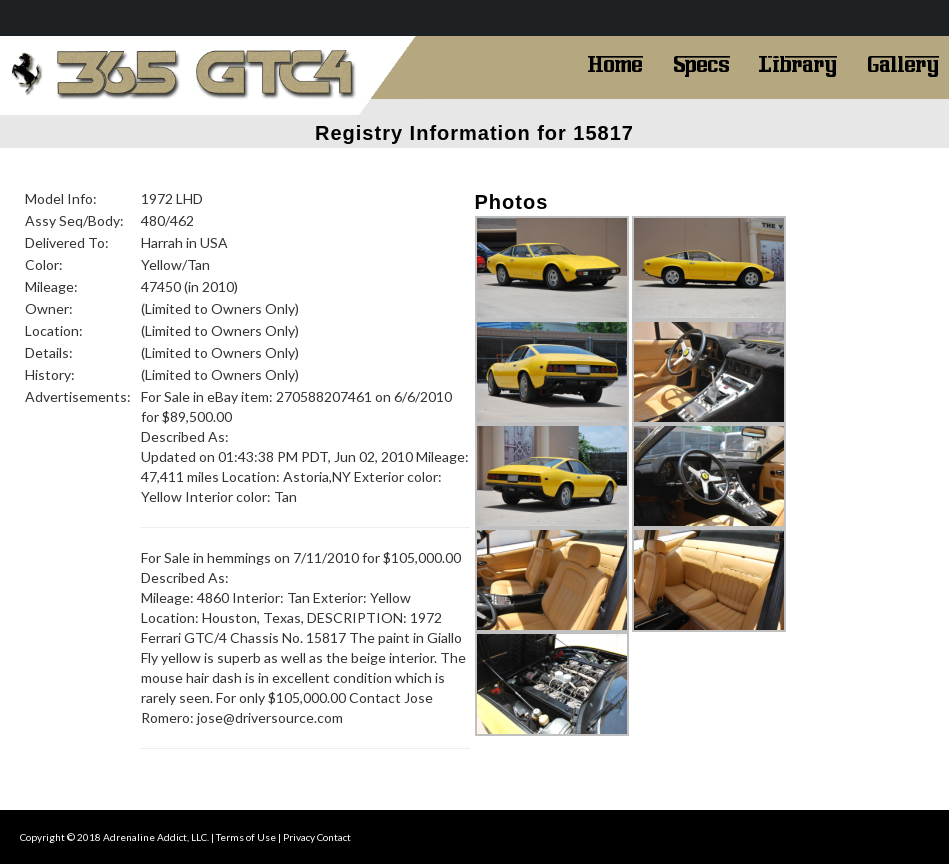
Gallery (903, 62)
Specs (701, 62)
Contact (334, 837)
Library (798, 62)
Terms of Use (246, 837)
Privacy (299, 837)
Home (615, 62)
